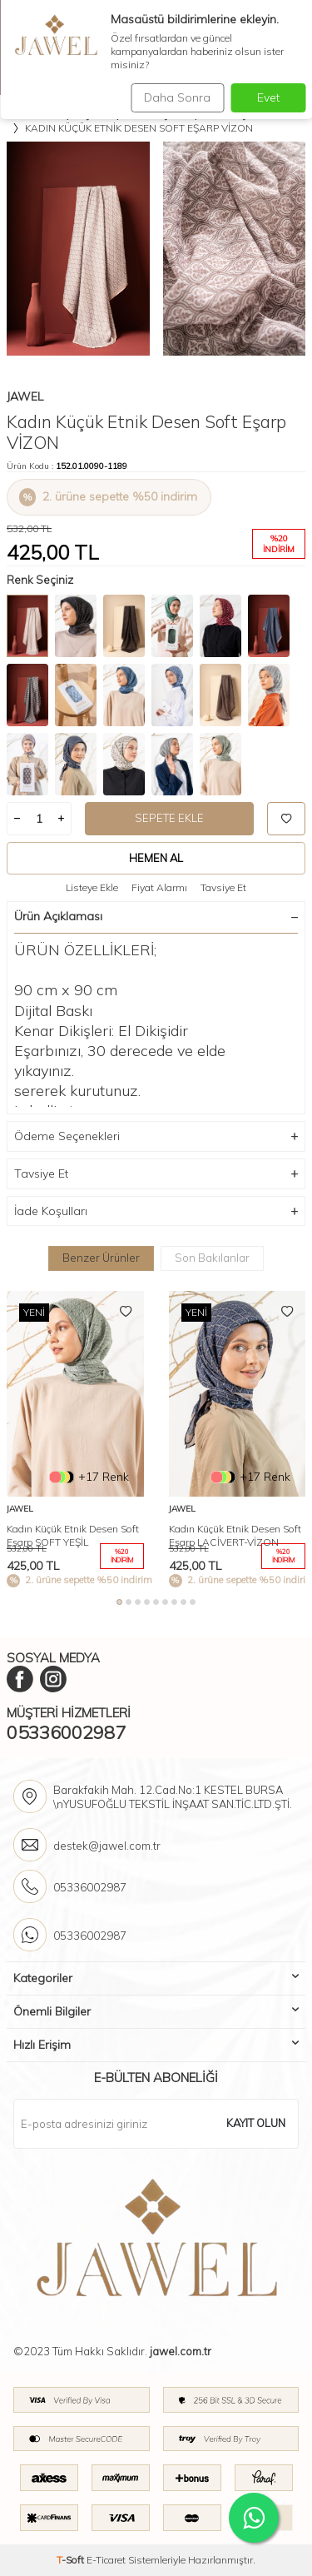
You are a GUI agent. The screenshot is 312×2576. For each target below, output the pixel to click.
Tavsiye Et (223, 887)
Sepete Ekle (169, 818)
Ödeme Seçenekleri (156, 1136)
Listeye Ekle (92, 887)
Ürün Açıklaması (156, 916)
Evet (268, 97)
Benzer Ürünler (101, 1257)
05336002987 (66, 1732)
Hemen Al (156, 857)
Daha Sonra (177, 97)
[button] (119, 1602)
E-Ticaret (106, 2560)
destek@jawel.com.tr (107, 1845)
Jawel (25, 396)
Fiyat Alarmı (159, 887)
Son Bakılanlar (212, 1257)
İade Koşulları (156, 1211)
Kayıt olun (255, 2123)
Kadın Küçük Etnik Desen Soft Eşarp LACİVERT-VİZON (235, 1535)
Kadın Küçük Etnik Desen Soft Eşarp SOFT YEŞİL (73, 1535)
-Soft (72, 2560)
